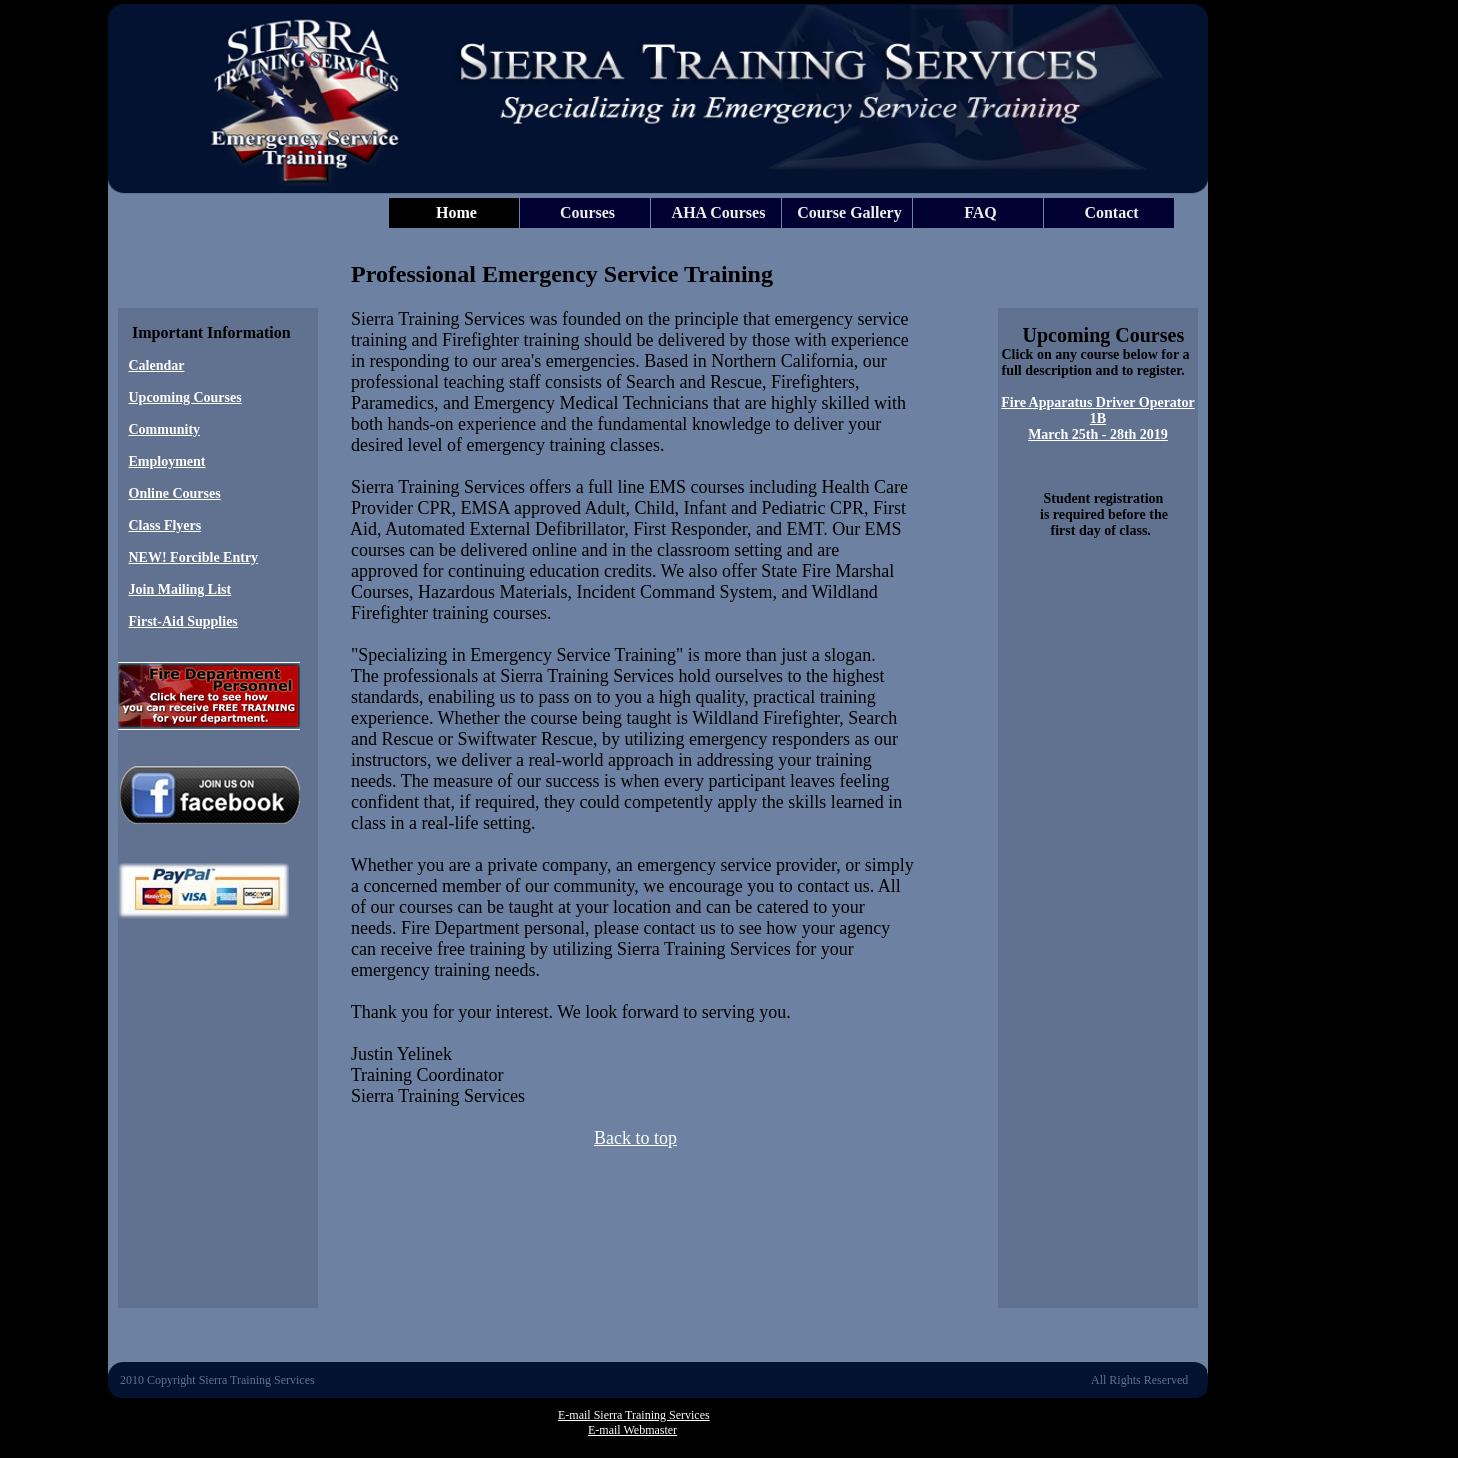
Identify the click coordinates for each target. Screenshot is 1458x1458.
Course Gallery (849, 212)
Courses (587, 212)
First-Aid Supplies (183, 621)
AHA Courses (719, 212)
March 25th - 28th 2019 (1098, 434)
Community (165, 429)
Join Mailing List (180, 589)
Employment (167, 461)
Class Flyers (165, 525)
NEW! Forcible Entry (194, 557)
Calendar (157, 365)
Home (456, 212)
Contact (1111, 212)
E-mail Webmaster (632, 1430)
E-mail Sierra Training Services (634, 1415)
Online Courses (175, 493)
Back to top (635, 1138)
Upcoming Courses (185, 397)
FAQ (980, 212)
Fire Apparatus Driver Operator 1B (1098, 410)
